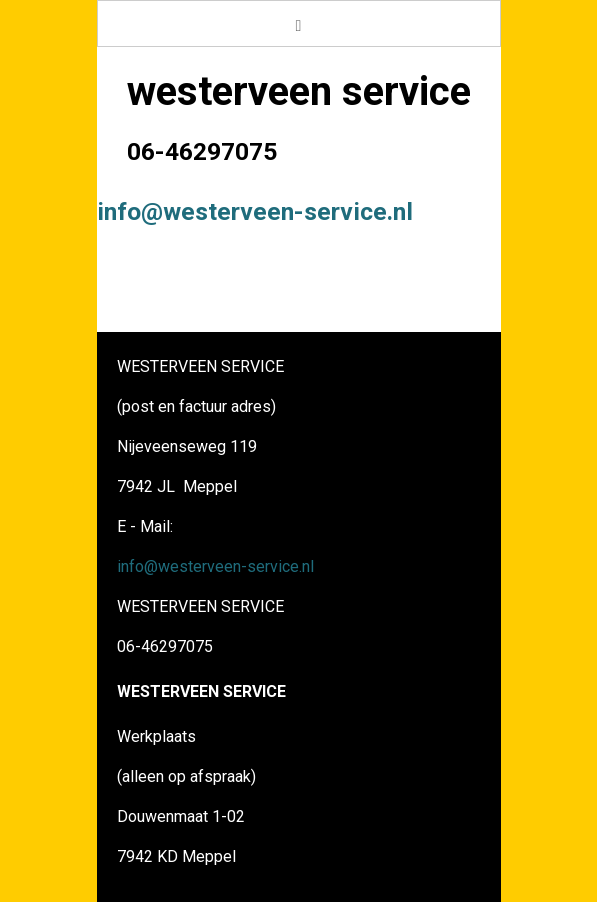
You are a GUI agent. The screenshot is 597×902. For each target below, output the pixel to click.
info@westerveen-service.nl (255, 211)
